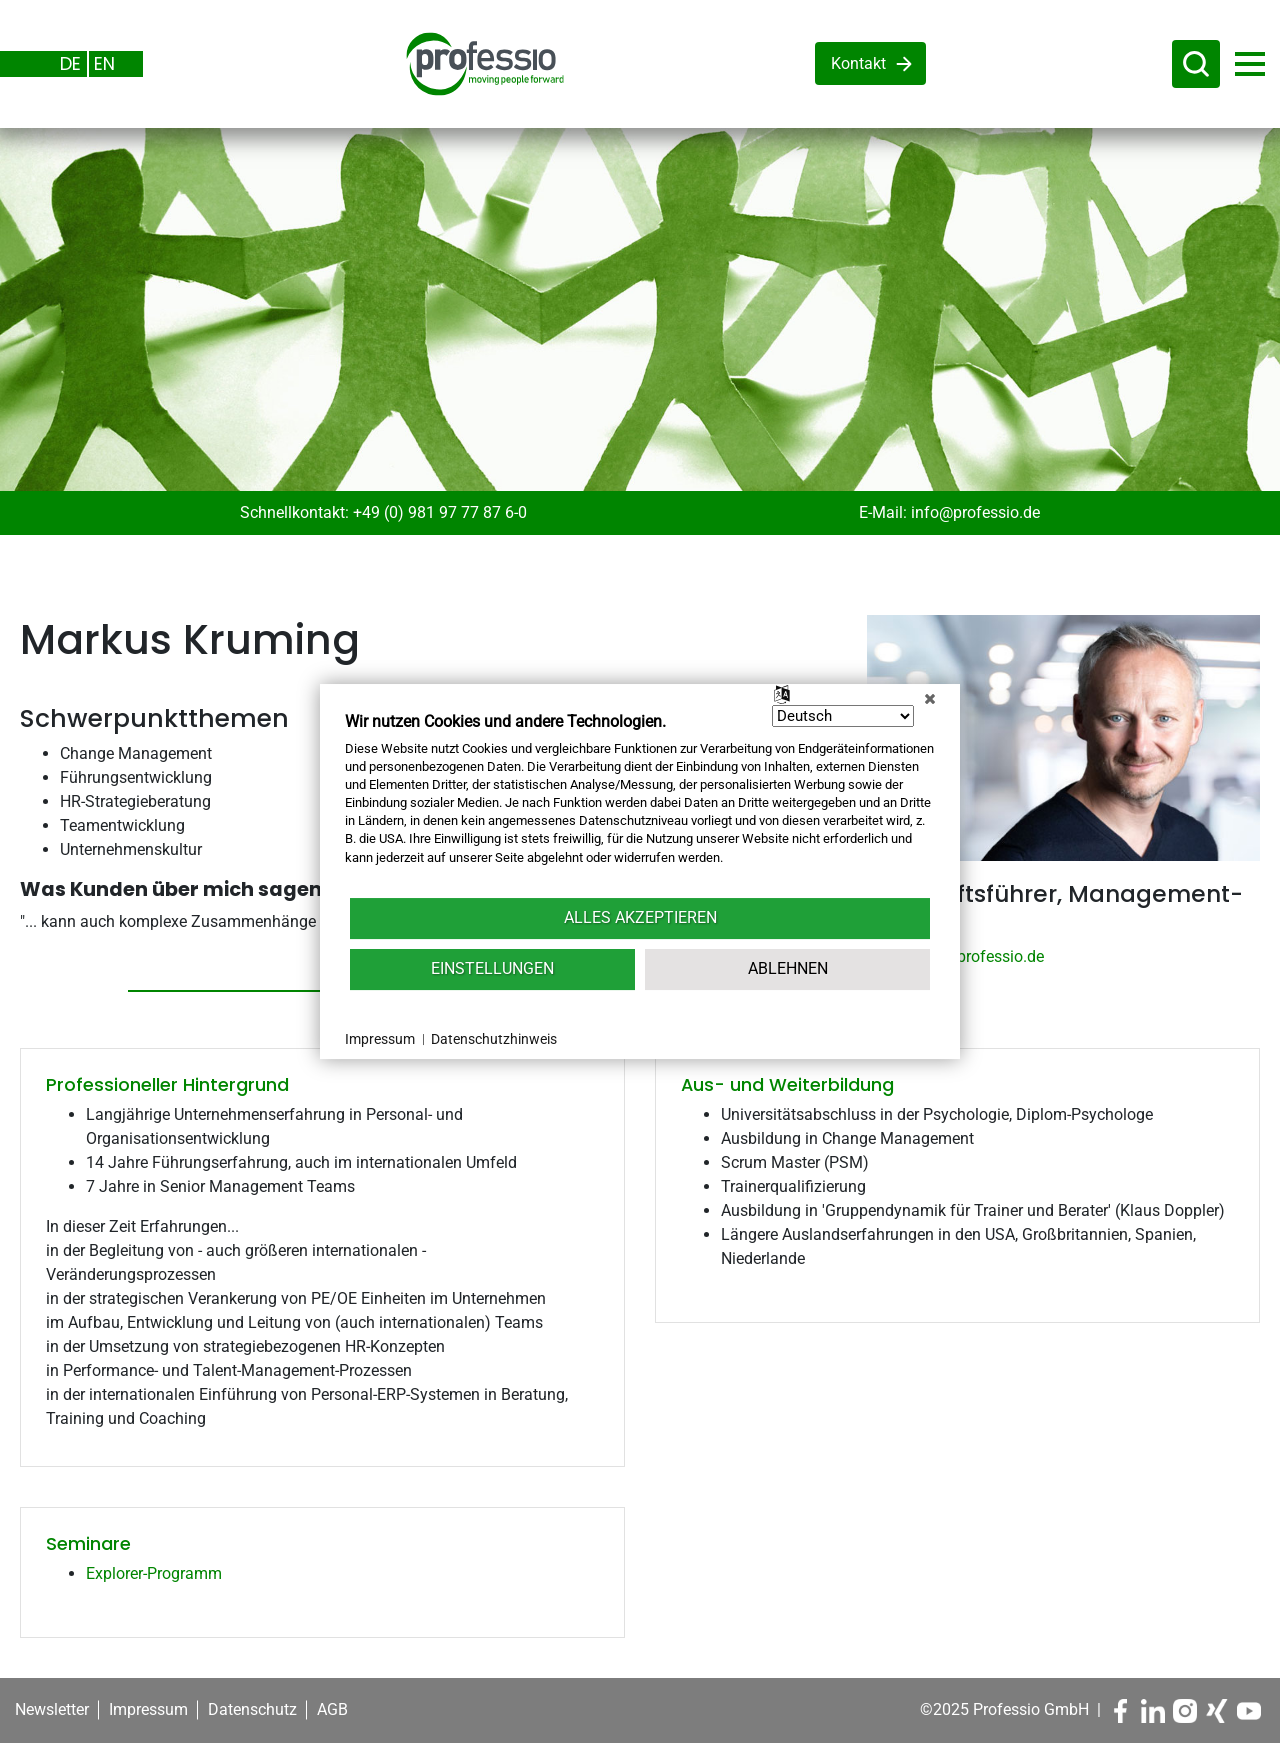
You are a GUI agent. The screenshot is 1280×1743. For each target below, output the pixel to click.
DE (70, 63)
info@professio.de (975, 512)
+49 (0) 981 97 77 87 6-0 (440, 512)
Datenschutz (252, 1709)
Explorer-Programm (154, 1573)
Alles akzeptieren (640, 917)
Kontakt (858, 63)
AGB (332, 1709)
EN (104, 63)
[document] (640, 803)
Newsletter (52, 1709)
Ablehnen (788, 968)
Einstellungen (492, 968)
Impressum (148, 1709)
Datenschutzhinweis (494, 1039)
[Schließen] (930, 699)
